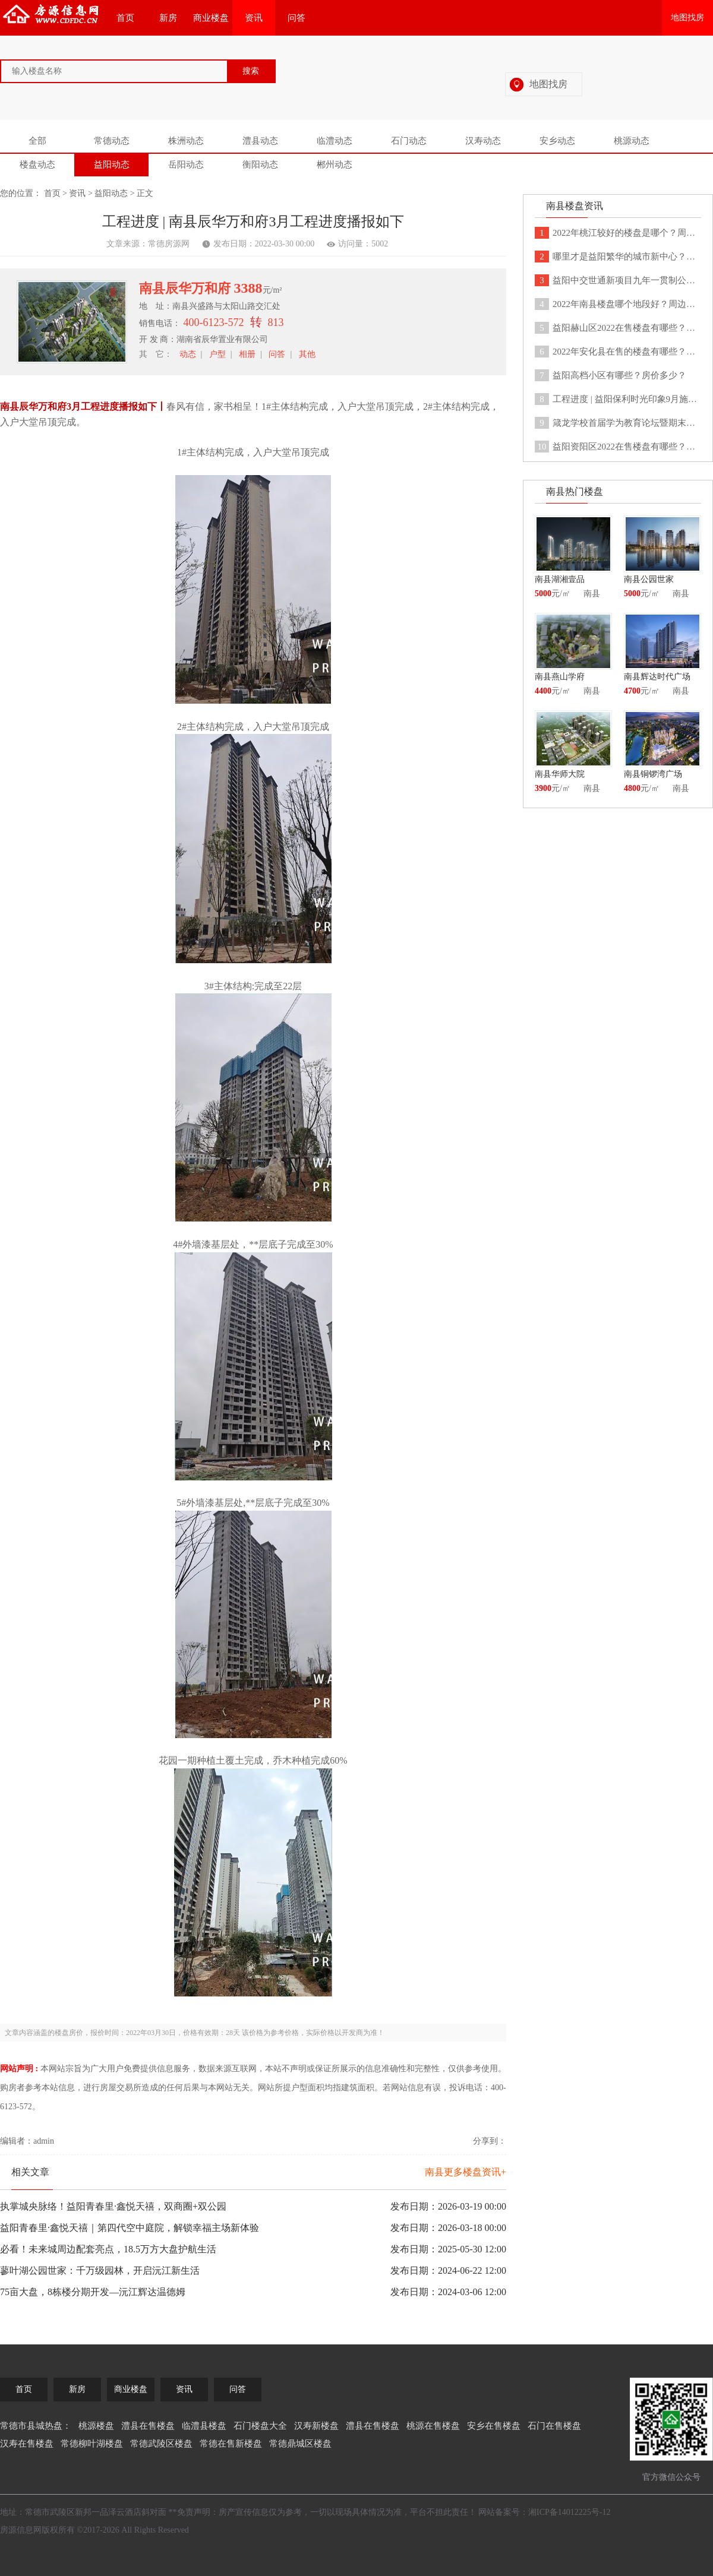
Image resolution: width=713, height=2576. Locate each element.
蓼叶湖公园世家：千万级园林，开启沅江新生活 (100, 2270)
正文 (145, 193)
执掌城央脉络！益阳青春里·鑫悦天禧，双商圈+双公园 (113, 2206)
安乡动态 (557, 140)
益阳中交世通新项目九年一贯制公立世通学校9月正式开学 (618, 280)
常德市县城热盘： (35, 2426)
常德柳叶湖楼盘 (92, 2443)
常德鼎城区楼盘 (300, 2443)
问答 (296, 18)
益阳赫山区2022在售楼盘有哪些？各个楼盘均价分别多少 (618, 328)
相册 (247, 354)
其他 (307, 354)
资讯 (254, 18)
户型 (217, 354)
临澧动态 (334, 140)
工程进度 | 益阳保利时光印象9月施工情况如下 (618, 399)
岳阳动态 (186, 164)
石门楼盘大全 (260, 2426)
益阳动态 (112, 164)
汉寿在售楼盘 (26, 2443)
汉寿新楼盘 (316, 2426)
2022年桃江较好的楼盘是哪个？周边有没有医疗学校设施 (618, 233)
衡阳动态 (260, 164)
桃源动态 (631, 140)
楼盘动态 (37, 164)
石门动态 (409, 140)
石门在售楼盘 (554, 2426)
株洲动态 (186, 140)
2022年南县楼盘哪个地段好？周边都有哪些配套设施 (618, 304)
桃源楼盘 (96, 2426)
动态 (187, 354)
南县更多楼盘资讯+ (465, 2172)
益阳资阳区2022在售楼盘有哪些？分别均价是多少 (618, 446)
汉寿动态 (483, 140)
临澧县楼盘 (204, 2426)
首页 (125, 18)
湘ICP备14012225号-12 (569, 2512)
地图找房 (687, 17)
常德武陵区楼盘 (161, 2443)
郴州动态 (334, 164)
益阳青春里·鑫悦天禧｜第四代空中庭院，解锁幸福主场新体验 (129, 2228)
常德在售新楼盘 (231, 2443)
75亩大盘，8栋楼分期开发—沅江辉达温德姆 (92, 2292)
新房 (168, 18)
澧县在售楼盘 (148, 2426)
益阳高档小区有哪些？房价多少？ (610, 375)
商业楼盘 (211, 18)
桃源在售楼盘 (433, 2426)
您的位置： (21, 193)
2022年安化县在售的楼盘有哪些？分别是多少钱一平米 (618, 351)
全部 (37, 140)
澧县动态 (260, 140)
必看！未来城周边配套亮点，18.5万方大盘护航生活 (108, 2249)
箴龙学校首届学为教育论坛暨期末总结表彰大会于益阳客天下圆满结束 (618, 423)
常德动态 (112, 140)
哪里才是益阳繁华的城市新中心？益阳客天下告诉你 (618, 256)
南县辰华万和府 (186, 288)
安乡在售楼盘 (493, 2426)
